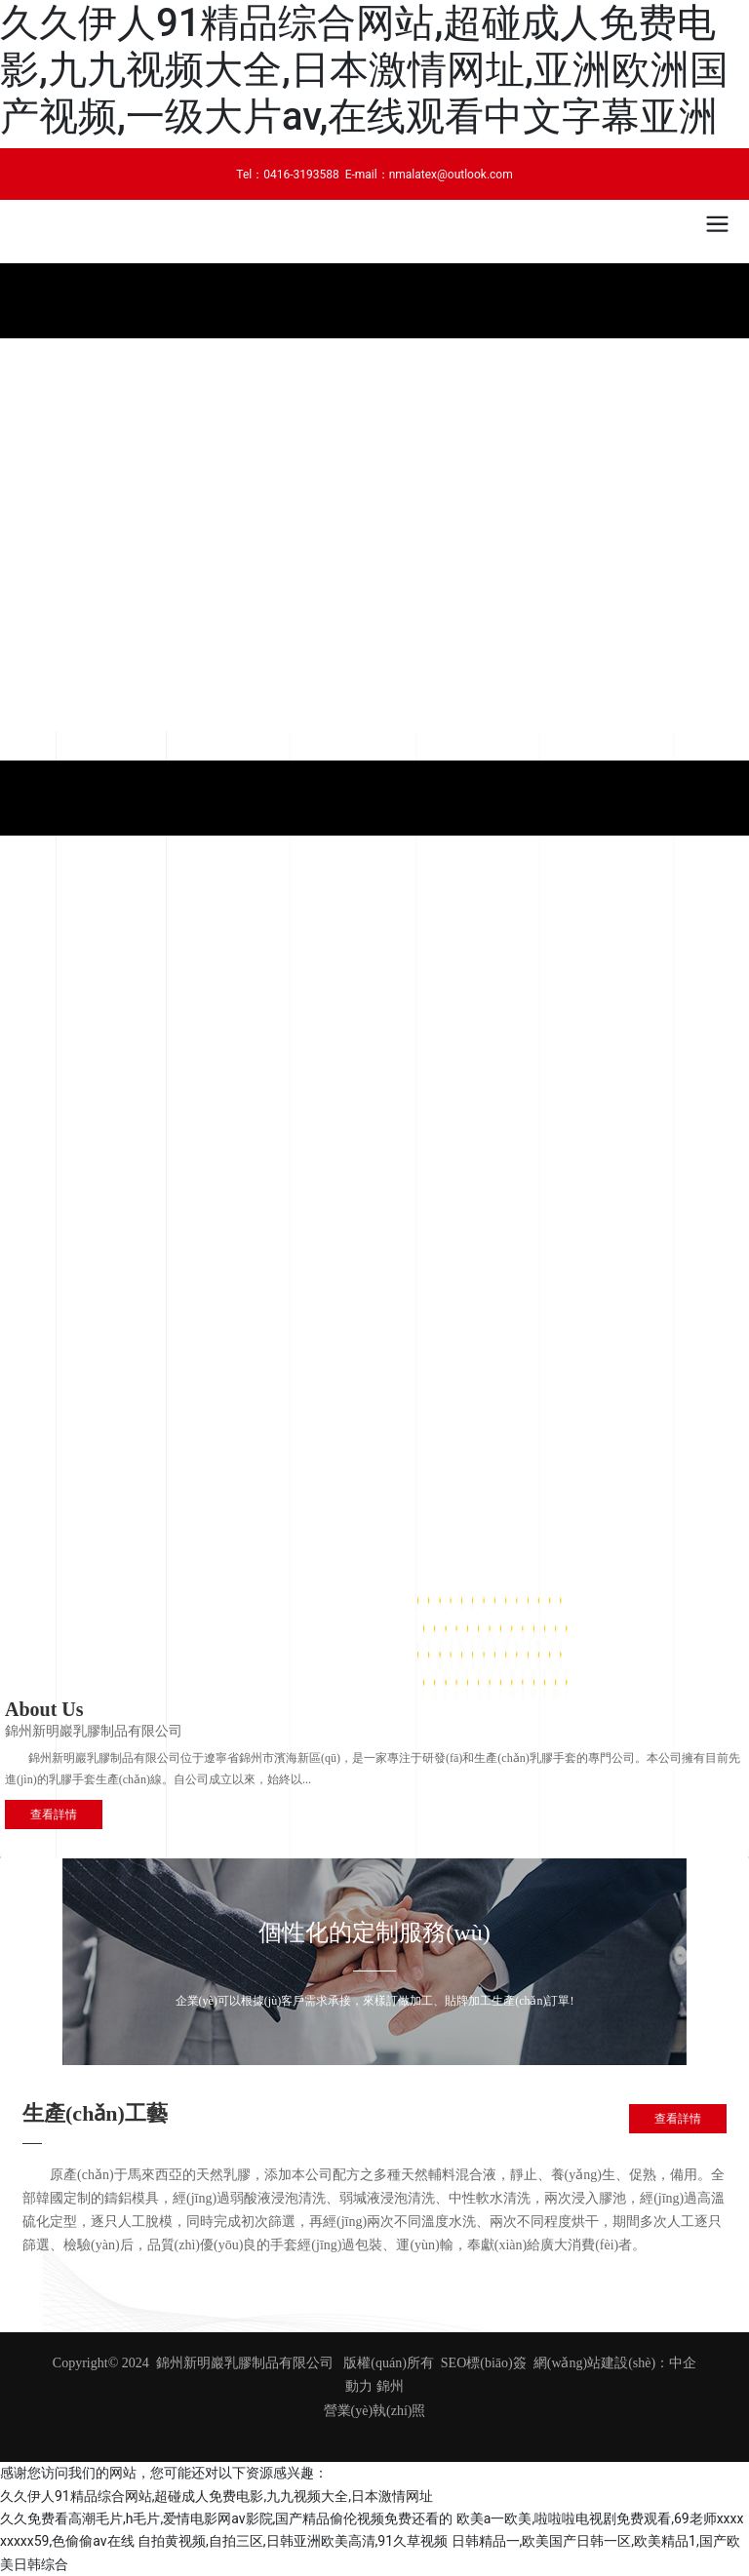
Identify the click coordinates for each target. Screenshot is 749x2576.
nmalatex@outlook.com (451, 174)
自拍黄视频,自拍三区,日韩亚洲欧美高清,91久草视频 (293, 2541)
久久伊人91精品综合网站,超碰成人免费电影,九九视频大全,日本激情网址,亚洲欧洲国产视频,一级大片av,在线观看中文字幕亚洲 (364, 69)
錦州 (390, 2386)
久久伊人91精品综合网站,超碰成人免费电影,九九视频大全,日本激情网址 (216, 2496)
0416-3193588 (301, 174)
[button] (366, 717)
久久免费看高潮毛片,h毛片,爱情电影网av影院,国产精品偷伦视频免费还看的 (226, 2518)
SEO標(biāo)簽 (484, 2363)
